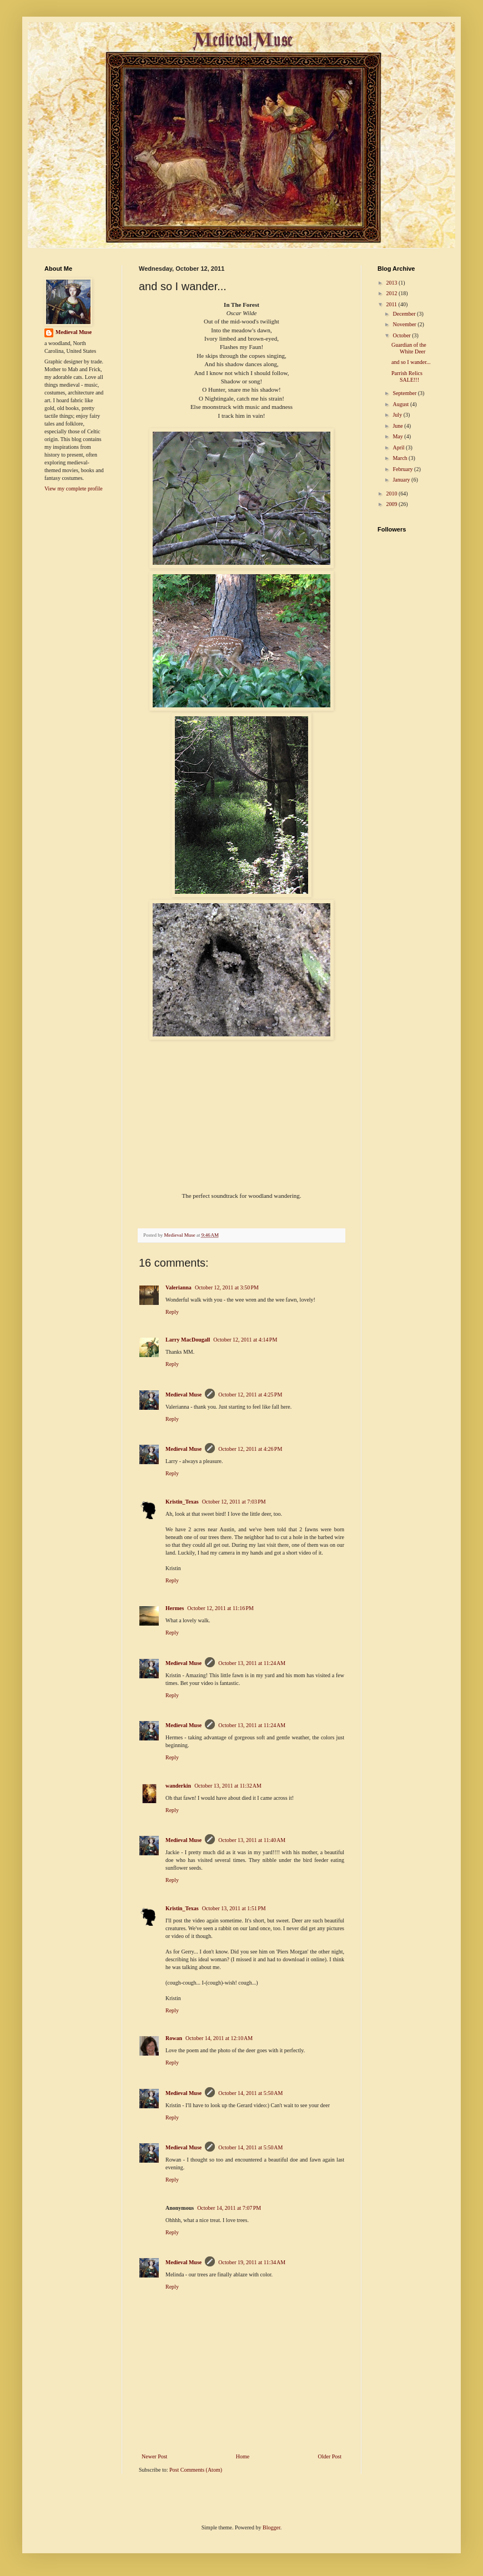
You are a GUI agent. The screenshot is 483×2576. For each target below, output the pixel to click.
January (402, 480)
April (399, 447)
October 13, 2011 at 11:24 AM (251, 1663)
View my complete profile (73, 488)
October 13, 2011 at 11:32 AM (227, 1786)
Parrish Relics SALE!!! (406, 376)
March (401, 458)
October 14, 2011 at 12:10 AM (219, 2038)
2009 (392, 504)
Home (242, 2456)
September (405, 393)
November (405, 324)
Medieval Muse (183, 1394)
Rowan (173, 2038)
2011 (392, 304)
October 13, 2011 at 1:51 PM (234, 1908)
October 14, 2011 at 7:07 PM (229, 2208)
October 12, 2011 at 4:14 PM (245, 1340)
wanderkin (178, 1786)
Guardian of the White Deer (408, 348)
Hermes (174, 1608)
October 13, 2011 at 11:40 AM (251, 1840)
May (398, 436)
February (403, 469)
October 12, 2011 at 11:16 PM (220, 1608)
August (401, 404)
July (398, 415)
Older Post (330, 2456)
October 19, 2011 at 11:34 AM (251, 2262)
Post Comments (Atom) (195, 2470)
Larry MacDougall (187, 1340)
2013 (392, 283)
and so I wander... (411, 362)
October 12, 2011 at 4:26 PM (250, 1449)
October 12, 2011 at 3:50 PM (227, 1287)
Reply (172, 1312)
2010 (392, 493)
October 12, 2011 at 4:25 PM (250, 1394)
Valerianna (178, 1287)
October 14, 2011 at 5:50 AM (250, 2093)
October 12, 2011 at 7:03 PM (234, 1502)
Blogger (271, 2527)
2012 (392, 293)
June (398, 426)
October (402, 335)
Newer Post (154, 2456)
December (405, 314)
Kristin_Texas (182, 1502)
